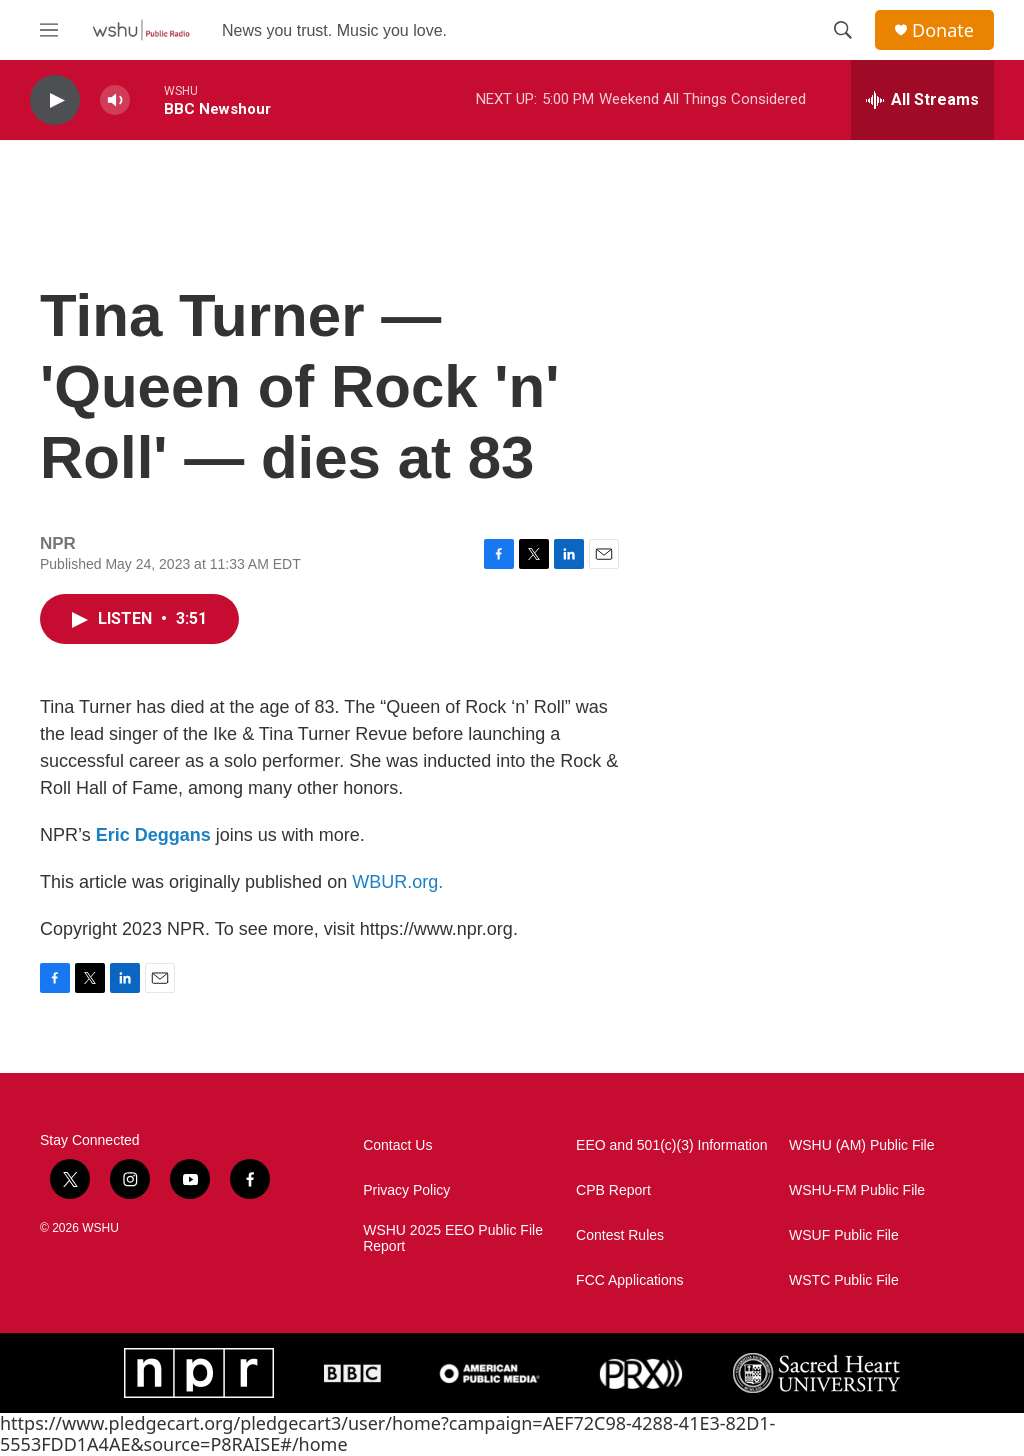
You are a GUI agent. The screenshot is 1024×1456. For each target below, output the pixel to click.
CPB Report (613, 1190)
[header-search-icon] (843, 30)
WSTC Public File (844, 1280)
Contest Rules (620, 1235)
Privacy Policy (406, 1190)
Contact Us (397, 1145)
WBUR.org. (397, 882)
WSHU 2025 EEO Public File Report (453, 1238)
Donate (943, 30)
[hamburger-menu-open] (49, 30)
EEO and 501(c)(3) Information (671, 1145)
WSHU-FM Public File (857, 1190)
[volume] (115, 100)
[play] (55, 100)
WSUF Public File (844, 1235)
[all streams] (922, 100)
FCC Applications (629, 1280)
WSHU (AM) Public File (861, 1145)
